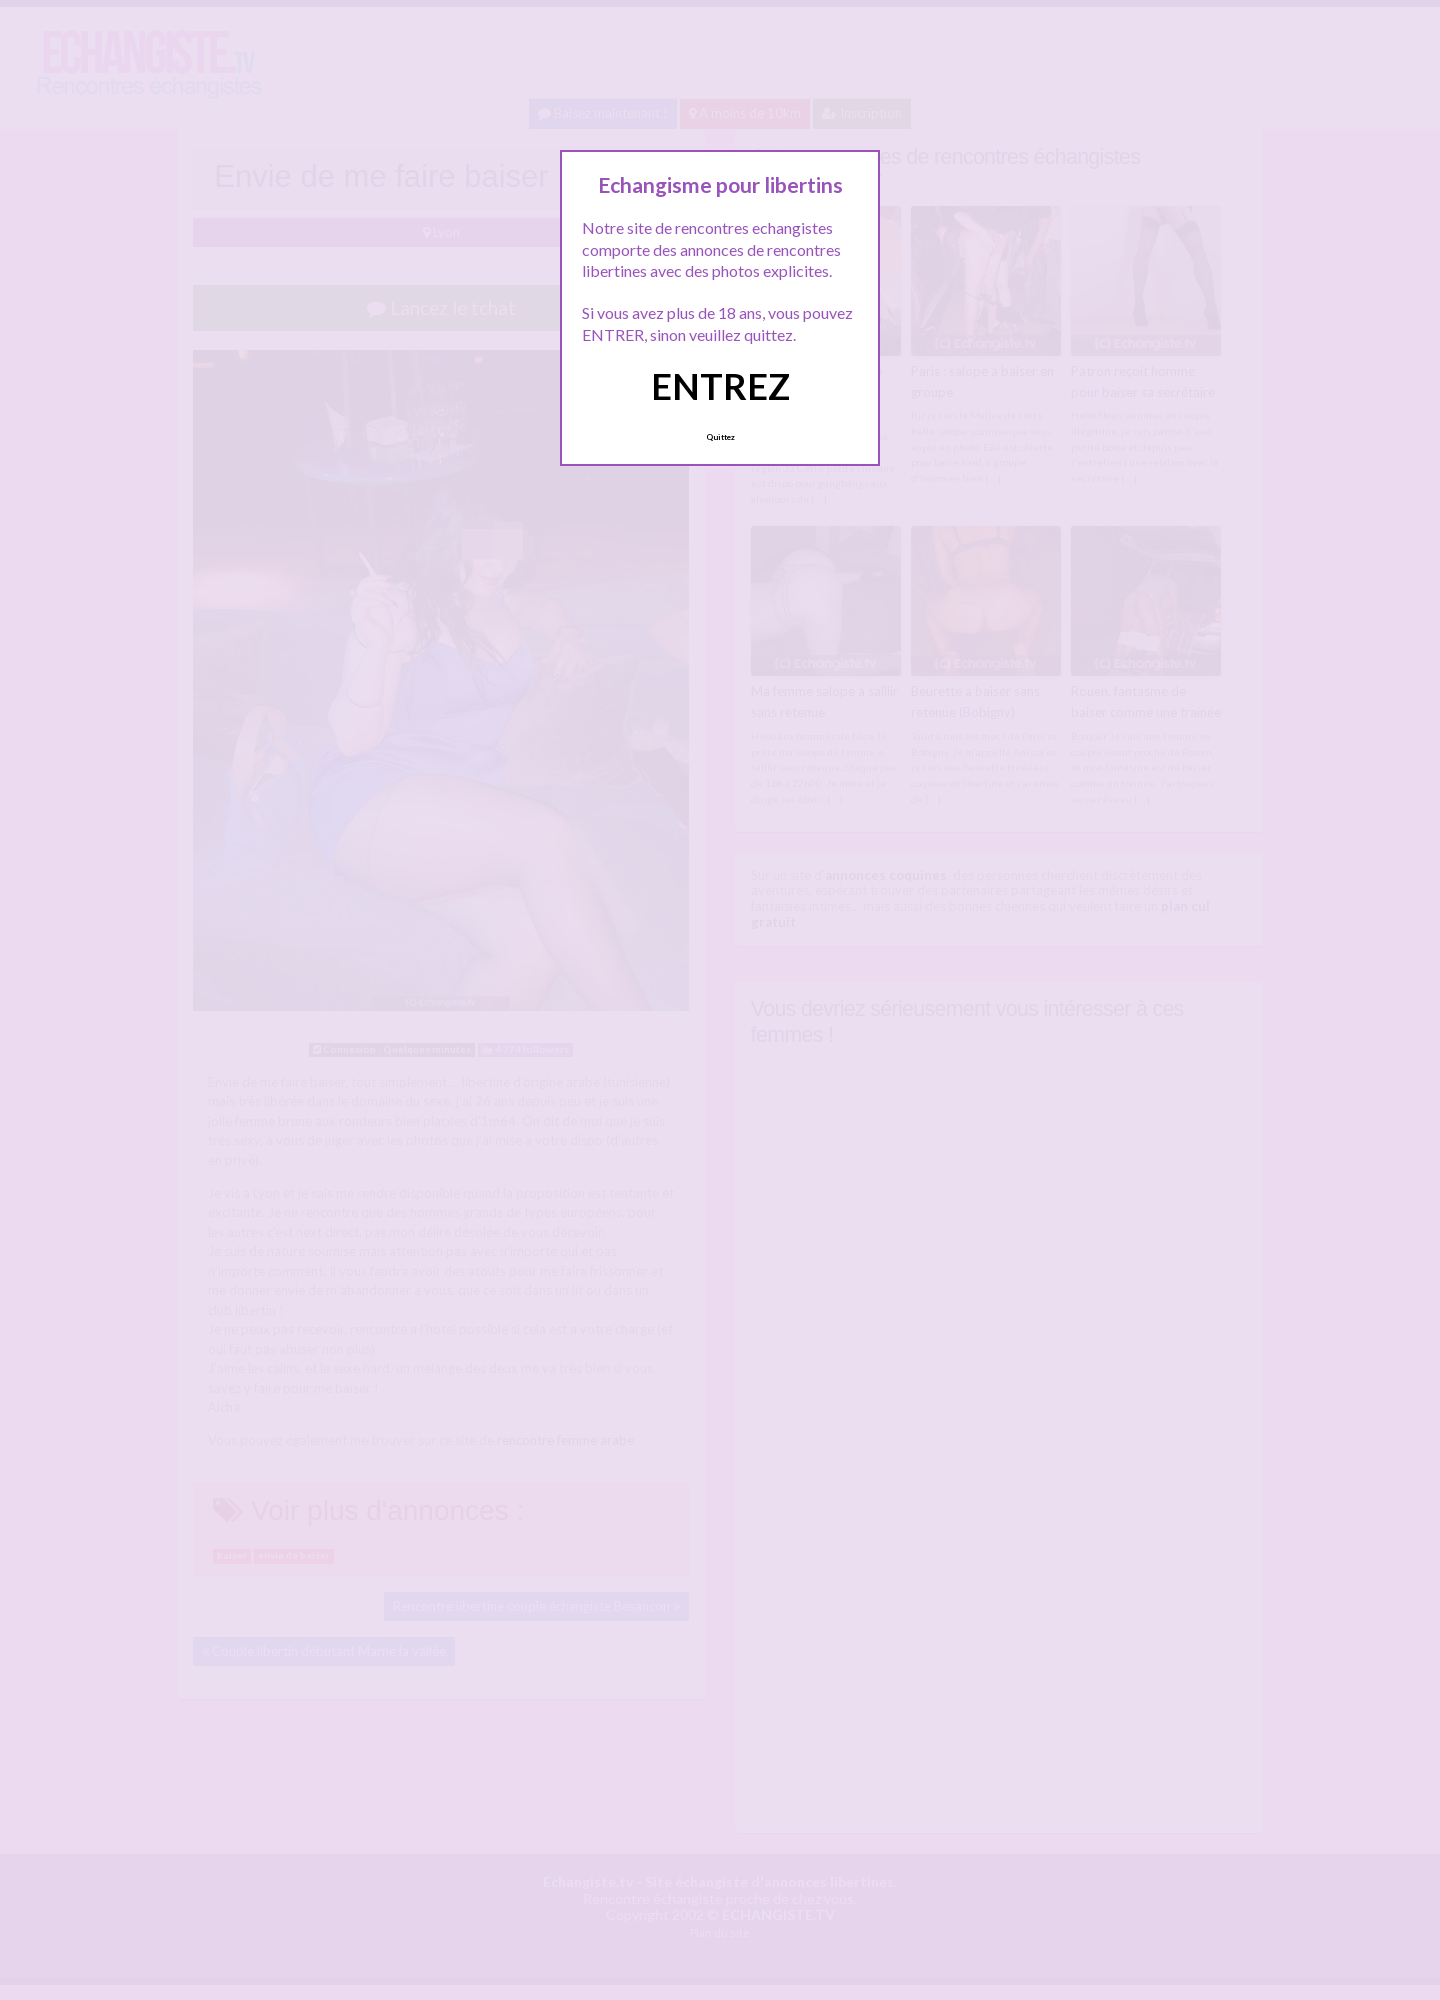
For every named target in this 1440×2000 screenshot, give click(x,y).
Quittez (720, 437)
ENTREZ (720, 386)
